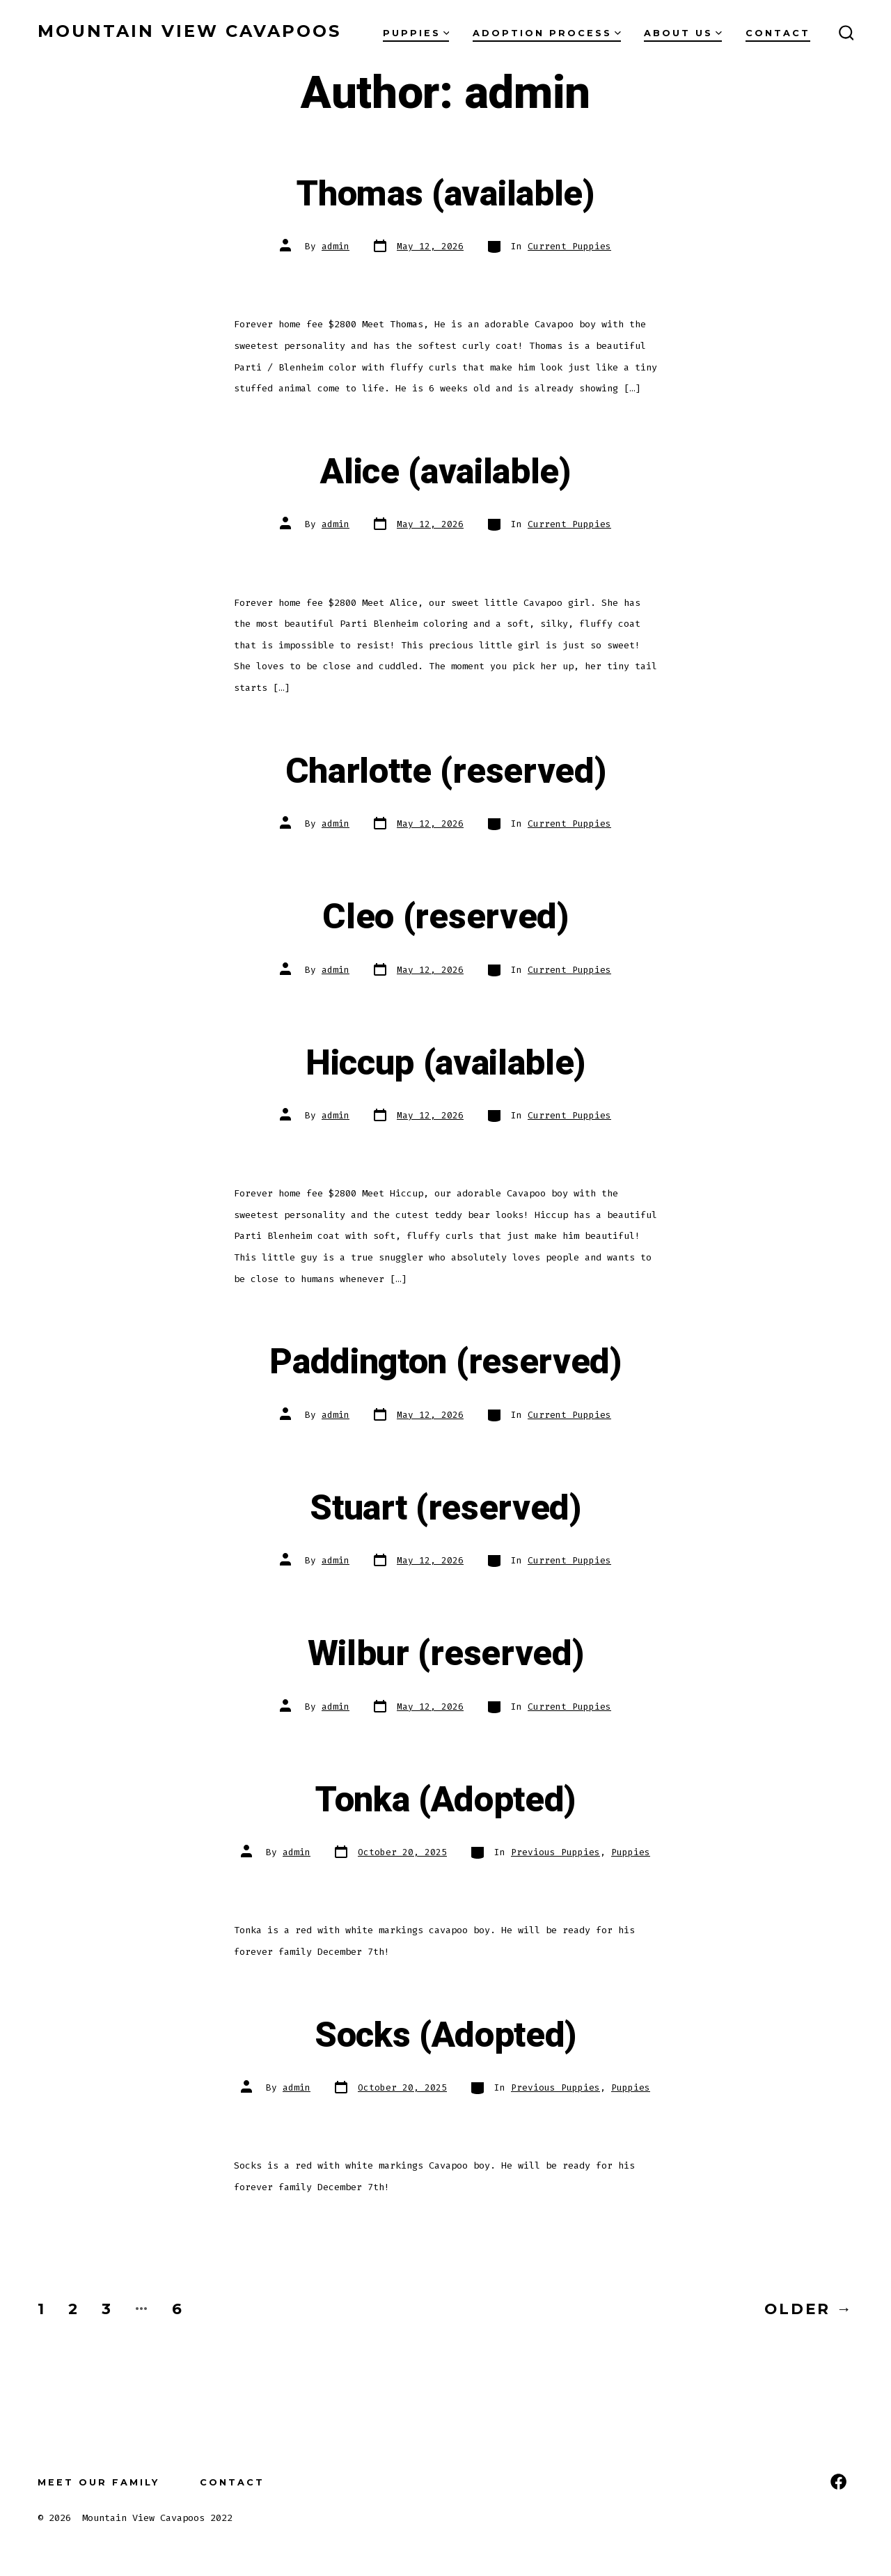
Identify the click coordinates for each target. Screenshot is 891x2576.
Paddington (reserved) (445, 1362)
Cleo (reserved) (445, 917)
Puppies (416, 33)
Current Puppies (569, 246)
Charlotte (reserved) (445, 771)
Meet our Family (98, 2482)
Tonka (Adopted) (445, 1800)
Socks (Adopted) (445, 2035)
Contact (778, 33)
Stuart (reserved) (445, 1508)
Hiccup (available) (445, 1063)
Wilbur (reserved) (446, 1654)
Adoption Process (547, 33)
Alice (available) (445, 472)
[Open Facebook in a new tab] (838, 2482)
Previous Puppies (555, 1852)
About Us (683, 33)
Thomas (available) (445, 194)
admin (335, 246)
